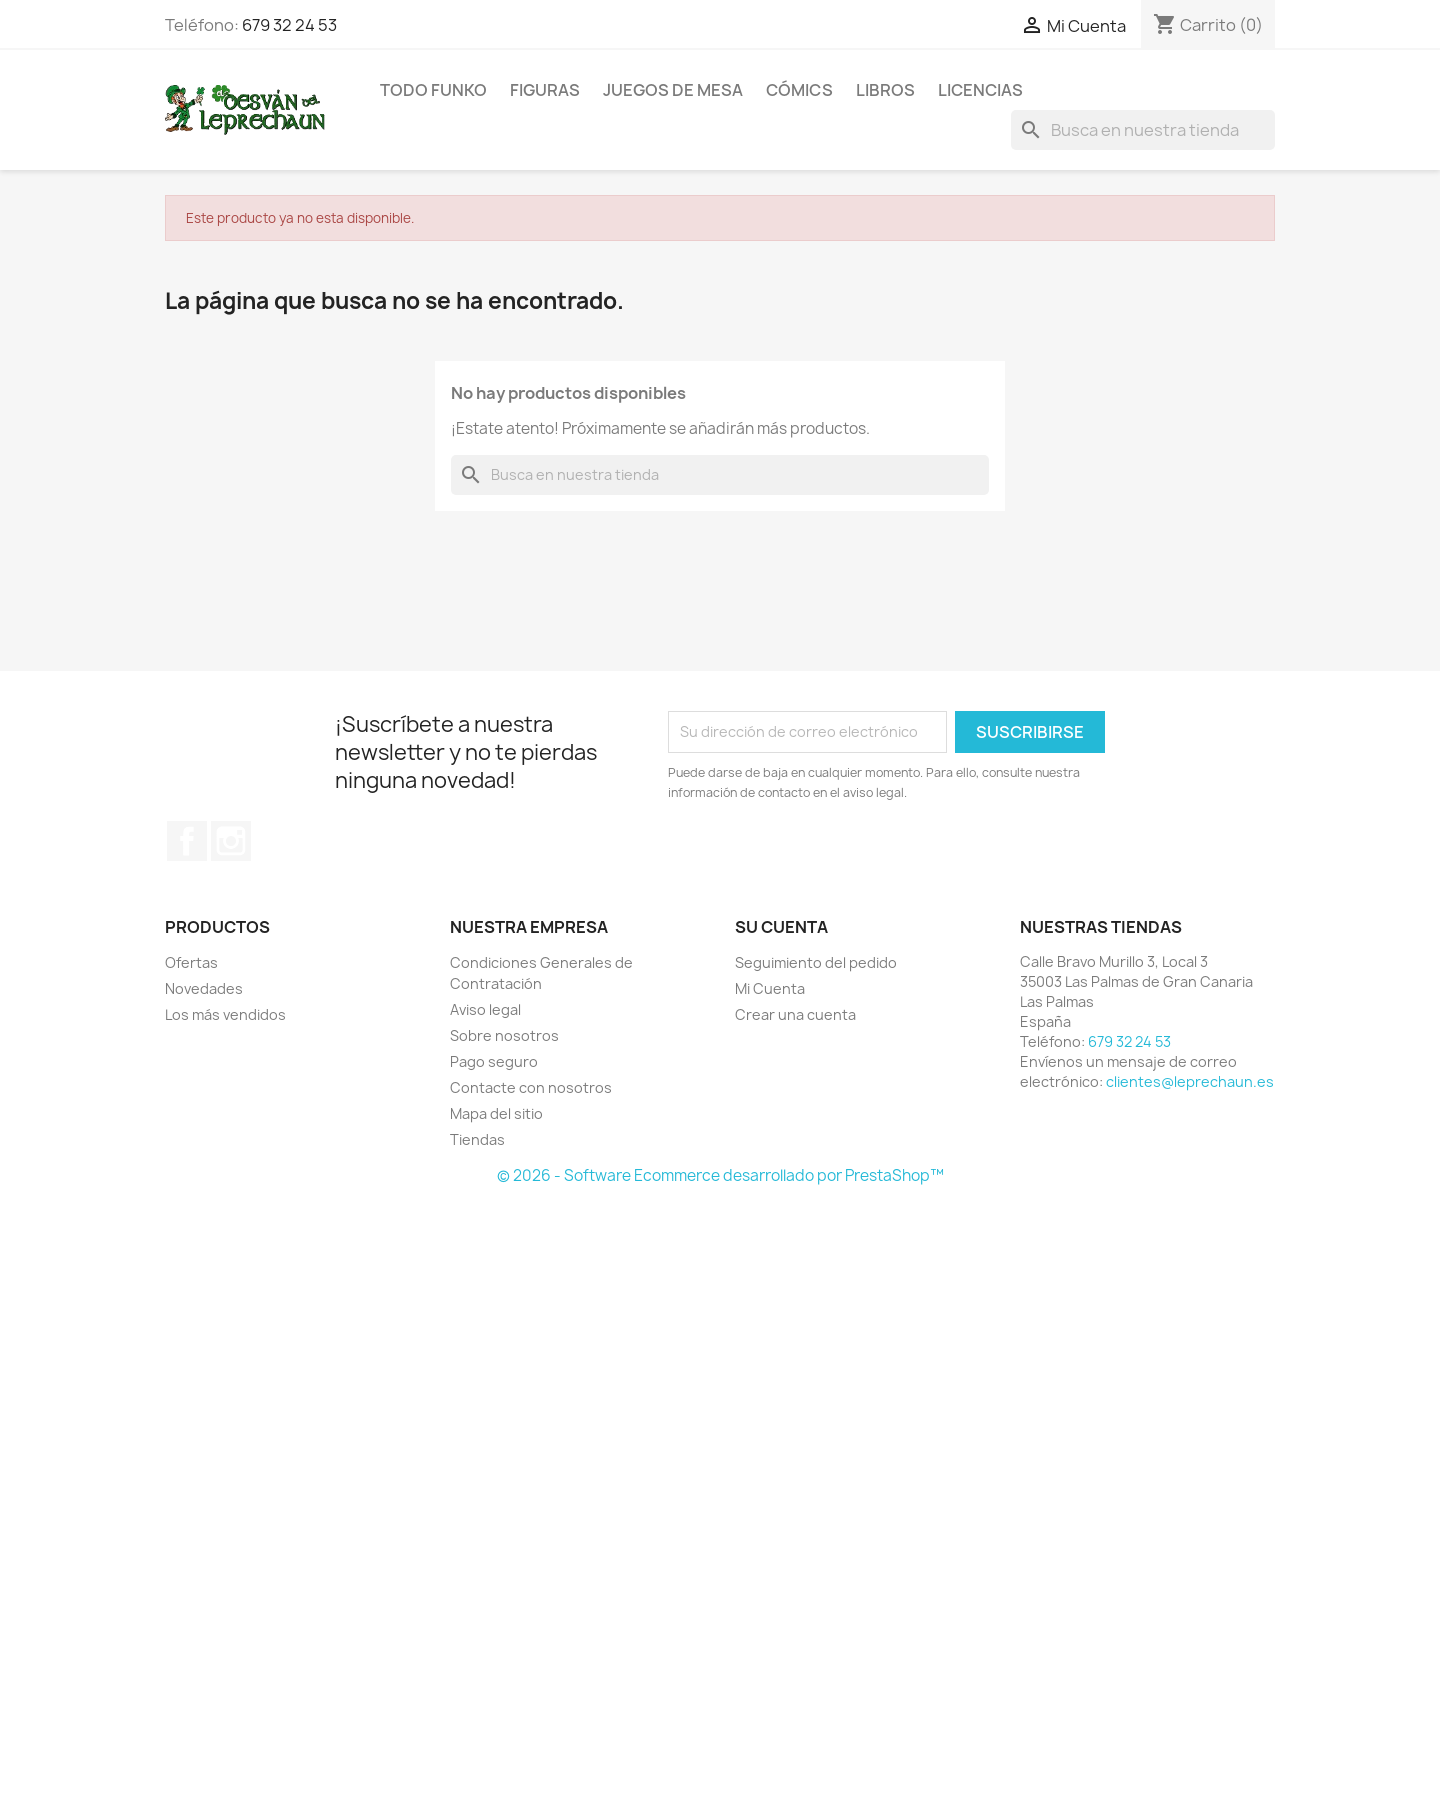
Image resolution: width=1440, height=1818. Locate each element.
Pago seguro (494, 1061)
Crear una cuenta (795, 1014)
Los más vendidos (225, 1014)
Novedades (204, 988)
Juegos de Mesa (673, 90)
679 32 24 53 (289, 25)
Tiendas (477, 1139)
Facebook (187, 841)
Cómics (799, 90)
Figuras (545, 90)
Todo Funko (433, 90)
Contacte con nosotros (531, 1087)
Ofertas (191, 962)
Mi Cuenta (770, 988)
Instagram (231, 841)
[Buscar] (1143, 130)
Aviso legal (485, 1009)
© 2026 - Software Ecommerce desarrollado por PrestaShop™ (720, 1175)
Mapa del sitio (496, 1113)
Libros (885, 90)
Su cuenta (781, 927)
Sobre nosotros (504, 1035)
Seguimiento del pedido (816, 962)
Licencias (980, 90)
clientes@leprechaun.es (1190, 1081)
